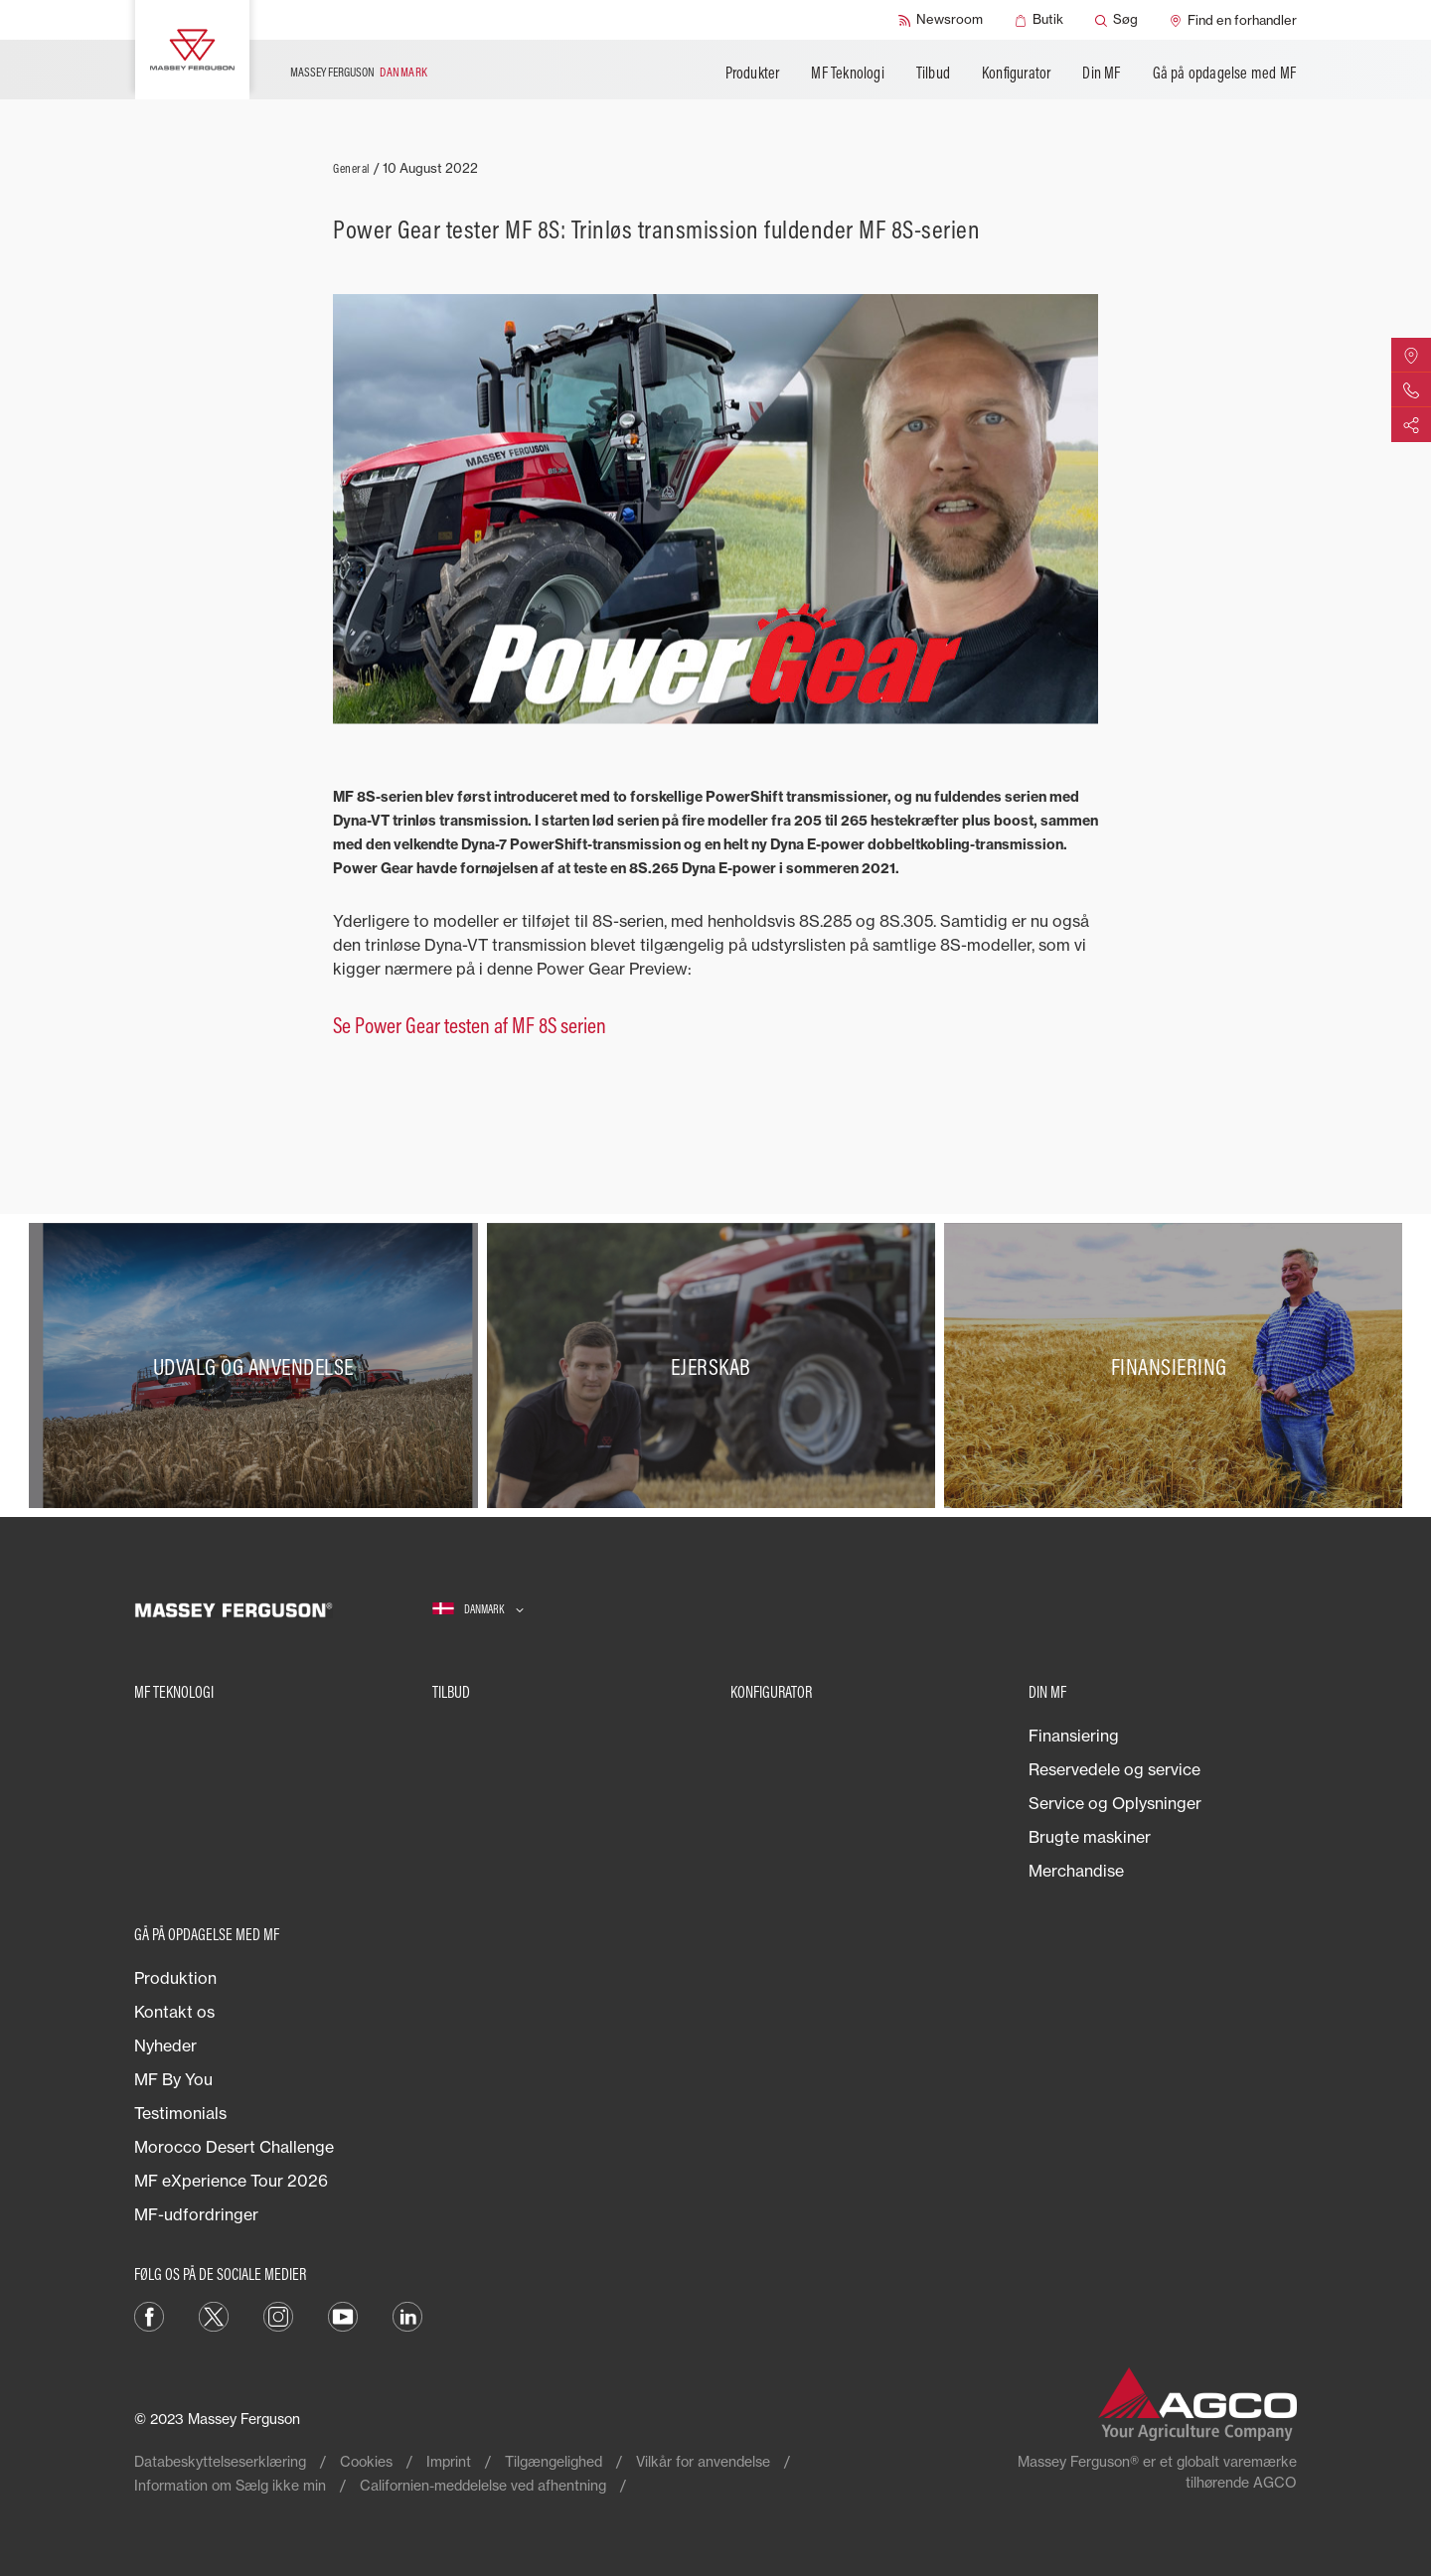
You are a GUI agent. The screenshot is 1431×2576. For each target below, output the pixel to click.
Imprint (448, 2461)
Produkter (752, 72)
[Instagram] (278, 2316)
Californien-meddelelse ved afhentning (483, 2485)
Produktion (175, 1978)
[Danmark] (478, 1609)
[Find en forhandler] (1233, 20)
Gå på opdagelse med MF (1224, 72)
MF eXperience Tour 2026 (231, 2181)
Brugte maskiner (1090, 1837)
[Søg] (1116, 20)
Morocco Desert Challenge (234, 2147)
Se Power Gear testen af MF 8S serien (469, 1025)
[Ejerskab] (716, 1366)
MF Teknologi (847, 72)
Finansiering (1074, 1735)
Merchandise (1076, 1871)
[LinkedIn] (407, 2316)
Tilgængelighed (553, 2461)
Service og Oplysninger (1115, 1803)
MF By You (173, 2079)
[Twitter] (214, 2316)
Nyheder (165, 2045)
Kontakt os (174, 2012)
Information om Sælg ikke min (230, 2485)
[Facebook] (149, 2316)
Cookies (366, 2461)
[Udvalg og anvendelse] (258, 1366)
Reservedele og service (1114, 1769)
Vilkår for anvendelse (703, 2461)
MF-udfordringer (196, 2214)
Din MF (1101, 72)
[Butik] (1039, 20)
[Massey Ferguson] (192, 49)
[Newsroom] (940, 20)
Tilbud (933, 72)
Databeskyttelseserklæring (220, 2461)
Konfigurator (1016, 72)
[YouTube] (343, 2316)
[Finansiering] (1173, 1366)
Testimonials (180, 2113)
